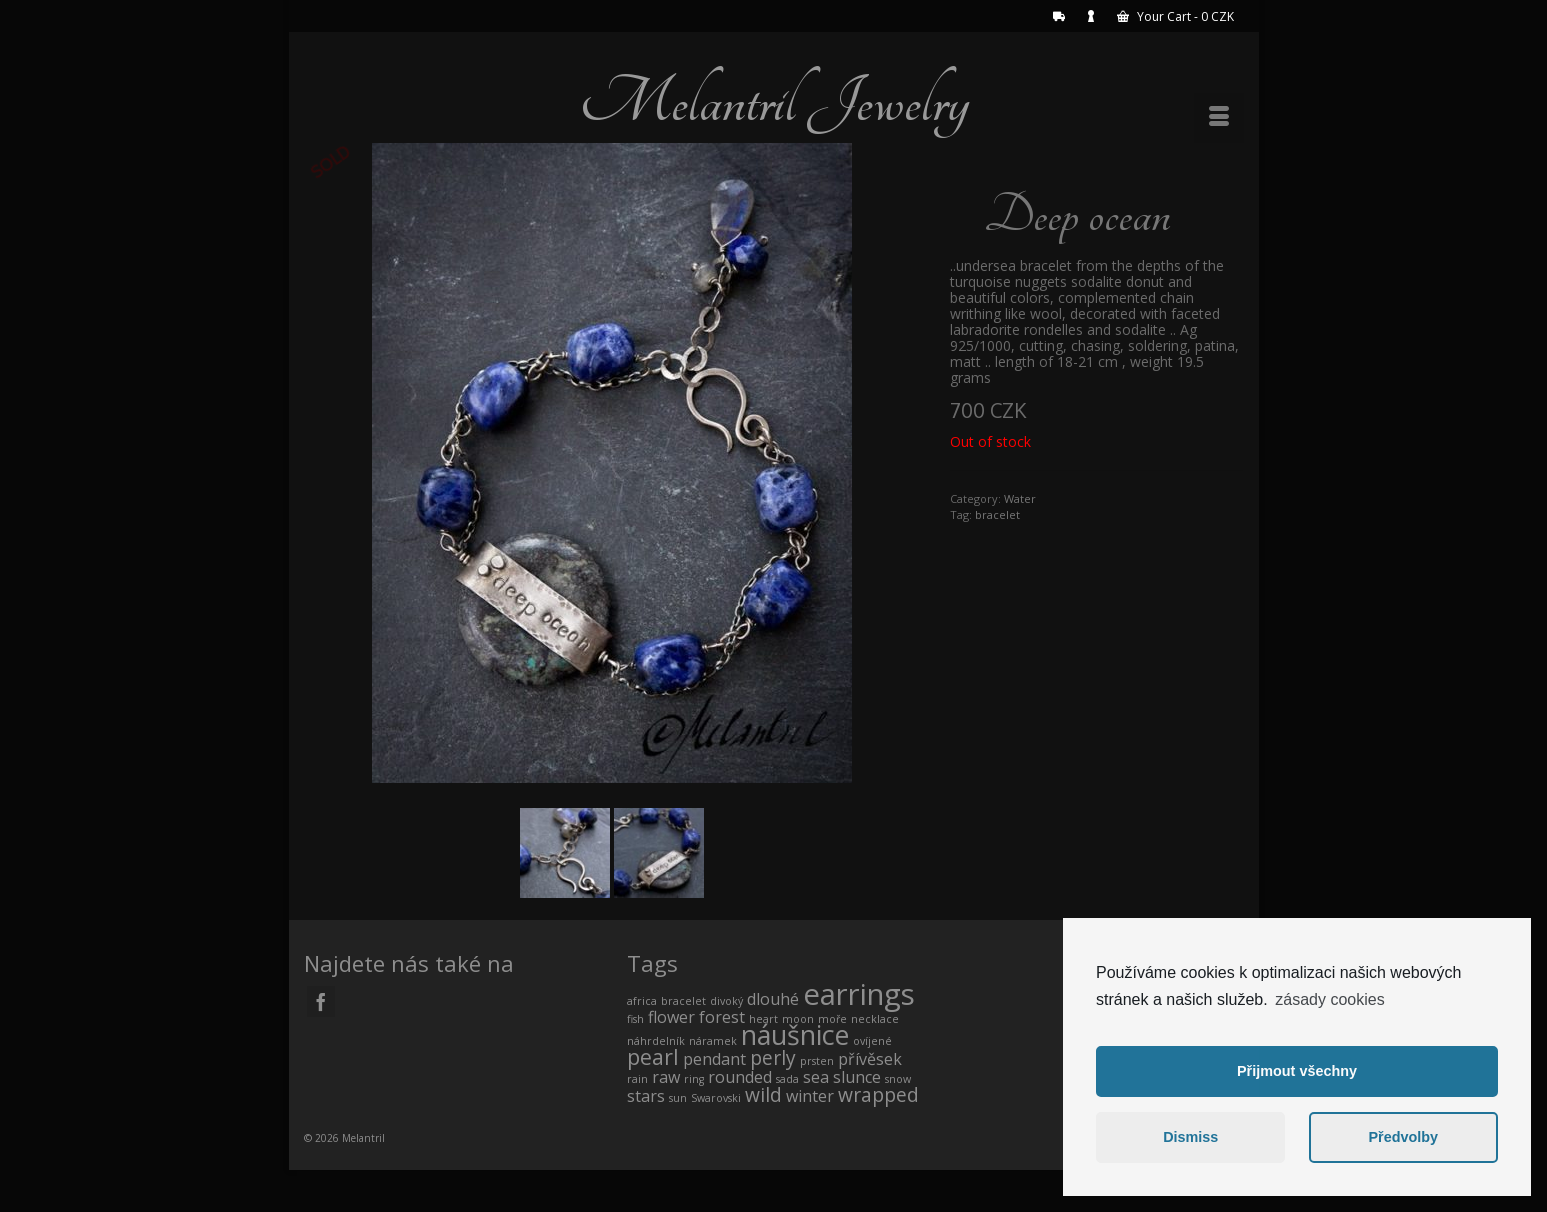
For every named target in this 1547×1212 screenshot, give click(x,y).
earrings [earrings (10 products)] (859, 994)
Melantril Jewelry (774, 102)
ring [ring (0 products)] (694, 1079)
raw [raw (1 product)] (666, 1077)
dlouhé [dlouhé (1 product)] (773, 999)
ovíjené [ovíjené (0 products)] (872, 1041)
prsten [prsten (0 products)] (817, 1061)
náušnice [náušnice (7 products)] (795, 1034)
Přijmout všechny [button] (1297, 1071)
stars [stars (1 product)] (646, 1096)
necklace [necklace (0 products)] (875, 1019)
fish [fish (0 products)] (635, 1019)
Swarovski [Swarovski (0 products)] (716, 1098)
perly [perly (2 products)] (773, 1057)
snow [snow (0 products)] (898, 1079)
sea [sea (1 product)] (816, 1077)
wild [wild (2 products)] (763, 1094)
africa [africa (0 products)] (642, 1001)
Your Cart (1175, 16)
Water (1020, 498)
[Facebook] (321, 1001)
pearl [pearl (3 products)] (653, 1056)
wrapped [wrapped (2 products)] (878, 1094)
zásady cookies (1329, 999)
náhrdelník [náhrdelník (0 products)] (656, 1041)
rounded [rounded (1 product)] (740, 1077)
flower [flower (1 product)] (671, 1017)
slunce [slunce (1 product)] (857, 1077)
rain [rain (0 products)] (637, 1079)
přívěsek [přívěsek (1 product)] (870, 1059)
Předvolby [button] (1403, 1137)
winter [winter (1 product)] (810, 1096)
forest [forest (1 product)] (722, 1017)
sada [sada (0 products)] (787, 1079)
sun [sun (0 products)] (678, 1098)
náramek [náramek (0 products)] (713, 1041)
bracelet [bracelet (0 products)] (683, 1001)
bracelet (997, 514)
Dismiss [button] (1190, 1137)
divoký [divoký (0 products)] (726, 1001)
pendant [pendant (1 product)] (714, 1059)
